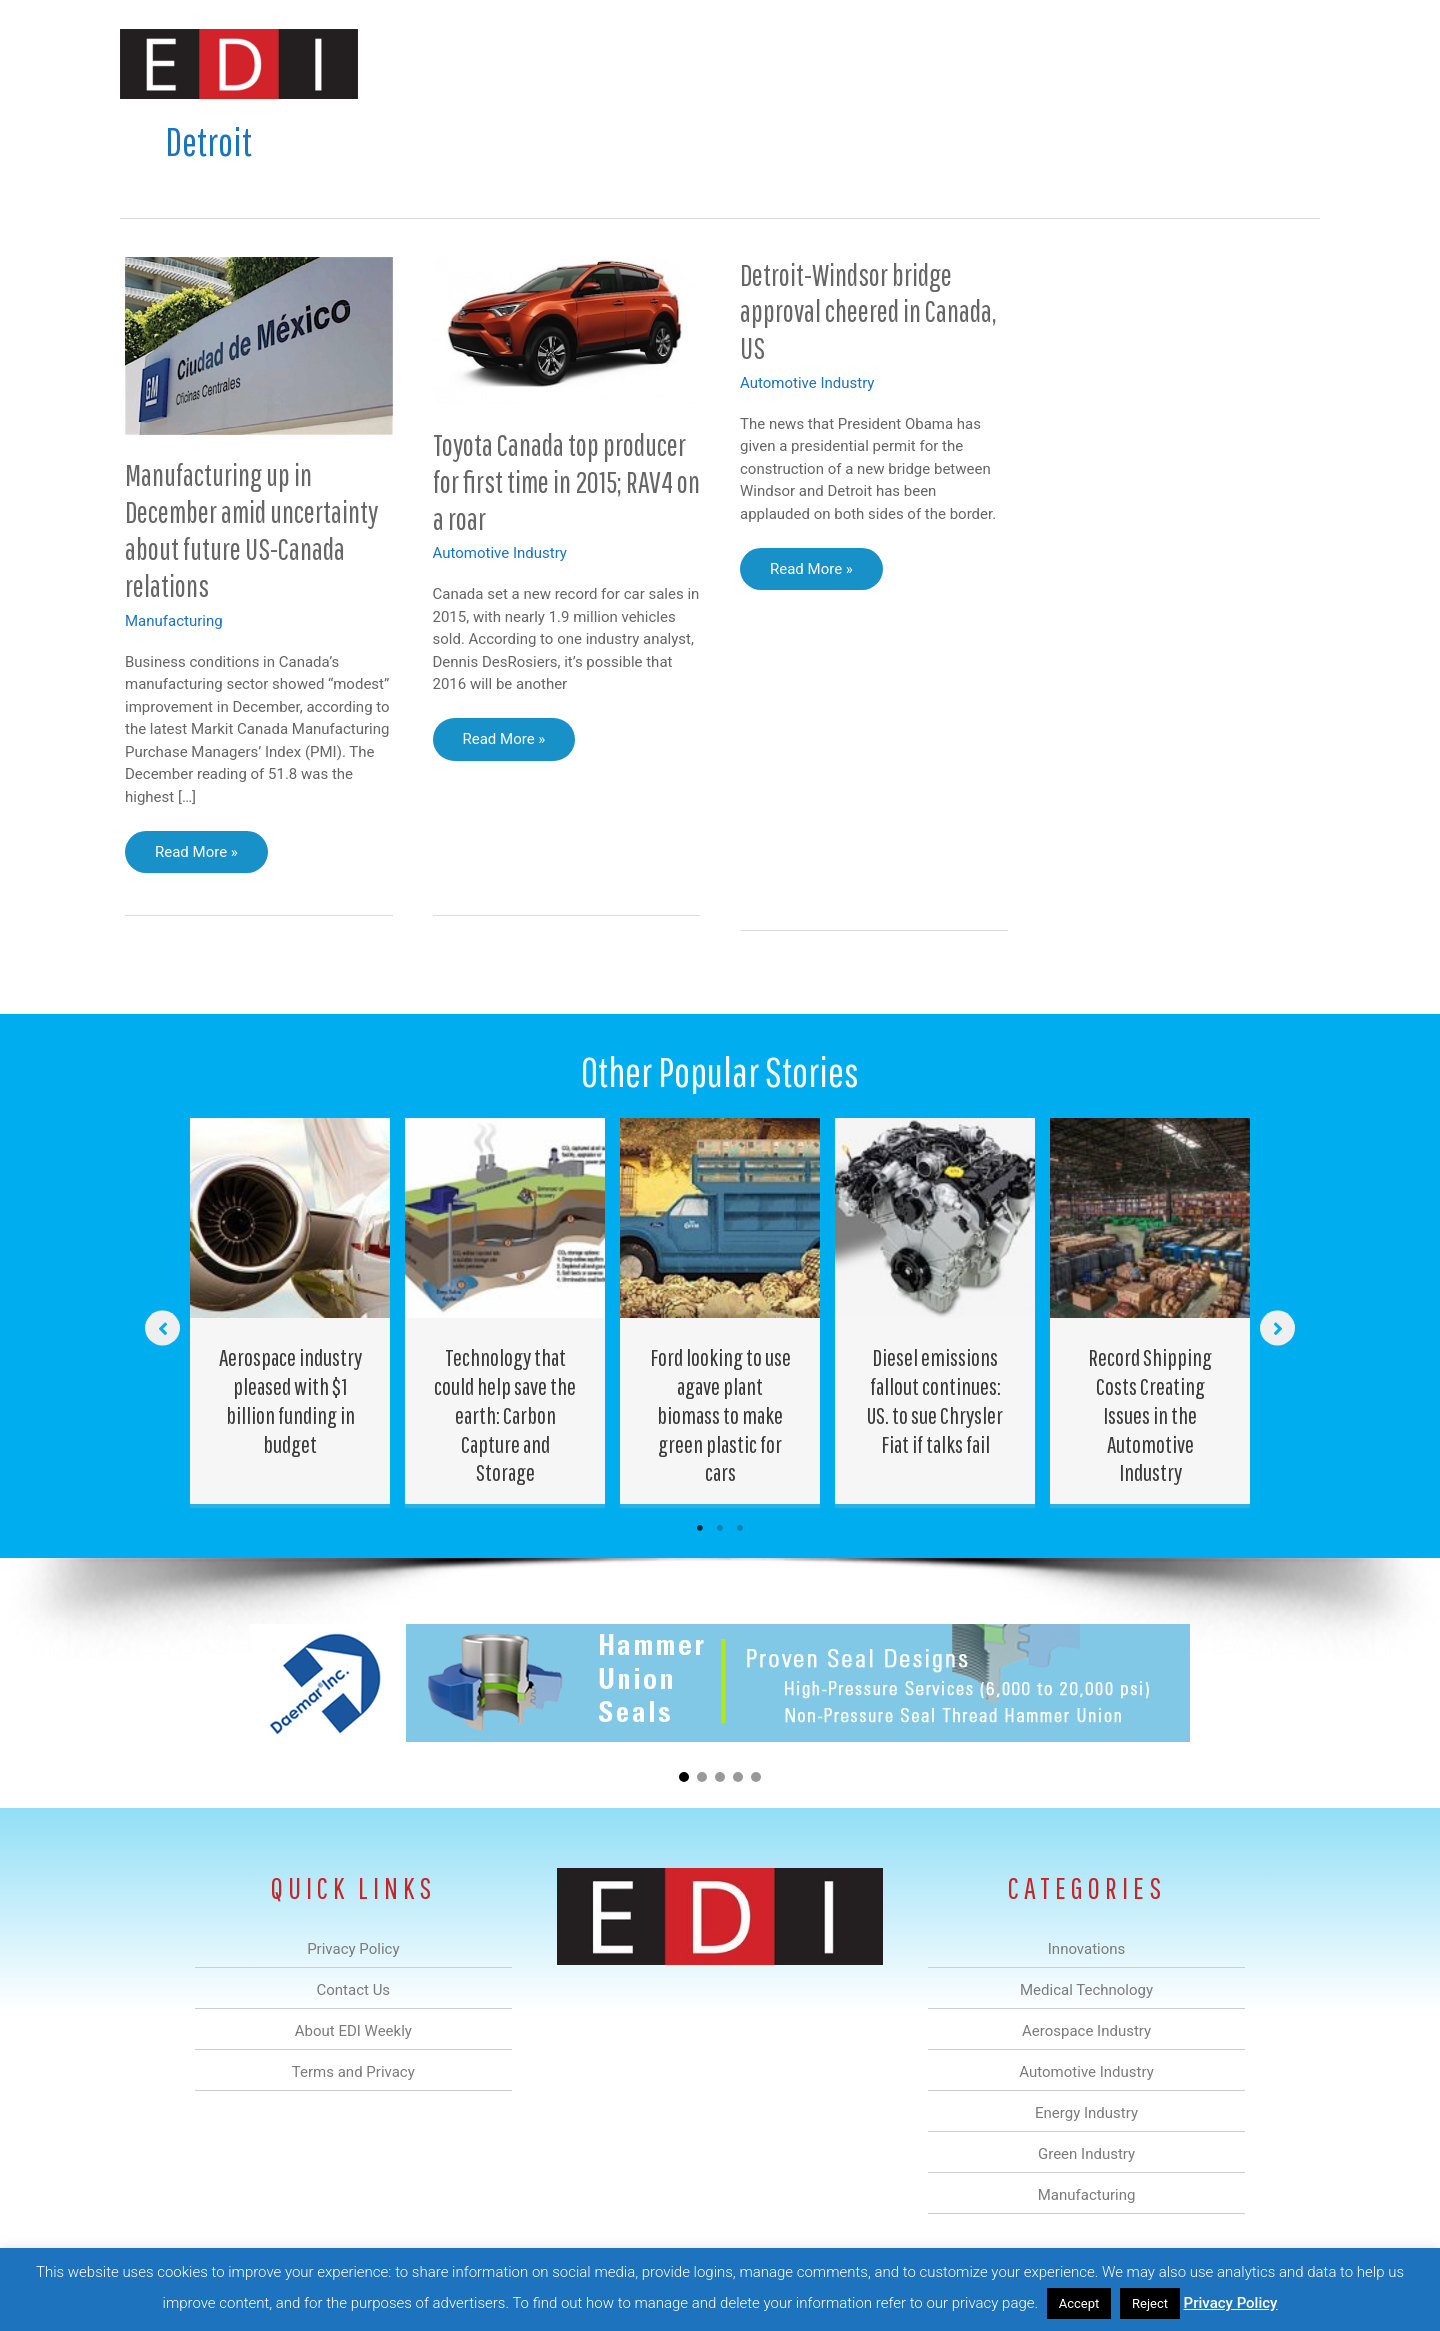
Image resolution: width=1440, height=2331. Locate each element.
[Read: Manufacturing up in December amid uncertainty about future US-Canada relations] (259, 345)
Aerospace (668, 63)
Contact (1214, 63)
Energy (863, 63)
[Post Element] (290, 1311)
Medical (578, 63)
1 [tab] (700, 1528)
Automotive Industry (500, 553)
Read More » (203, 857)
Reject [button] (1150, 2303)
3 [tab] (740, 1528)
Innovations (485, 63)
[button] (1288, 63)
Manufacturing (1037, 63)
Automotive (770, 63)
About (1135, 63)
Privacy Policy (1231, 2303)
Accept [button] (1079, 2303)
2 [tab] (720, 1528)
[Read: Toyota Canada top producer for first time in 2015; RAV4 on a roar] (567, 329)
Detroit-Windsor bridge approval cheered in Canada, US (868, 311)
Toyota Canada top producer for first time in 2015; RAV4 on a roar (566, 481)
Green (939, 63)
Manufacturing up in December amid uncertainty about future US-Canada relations (251, 530)
